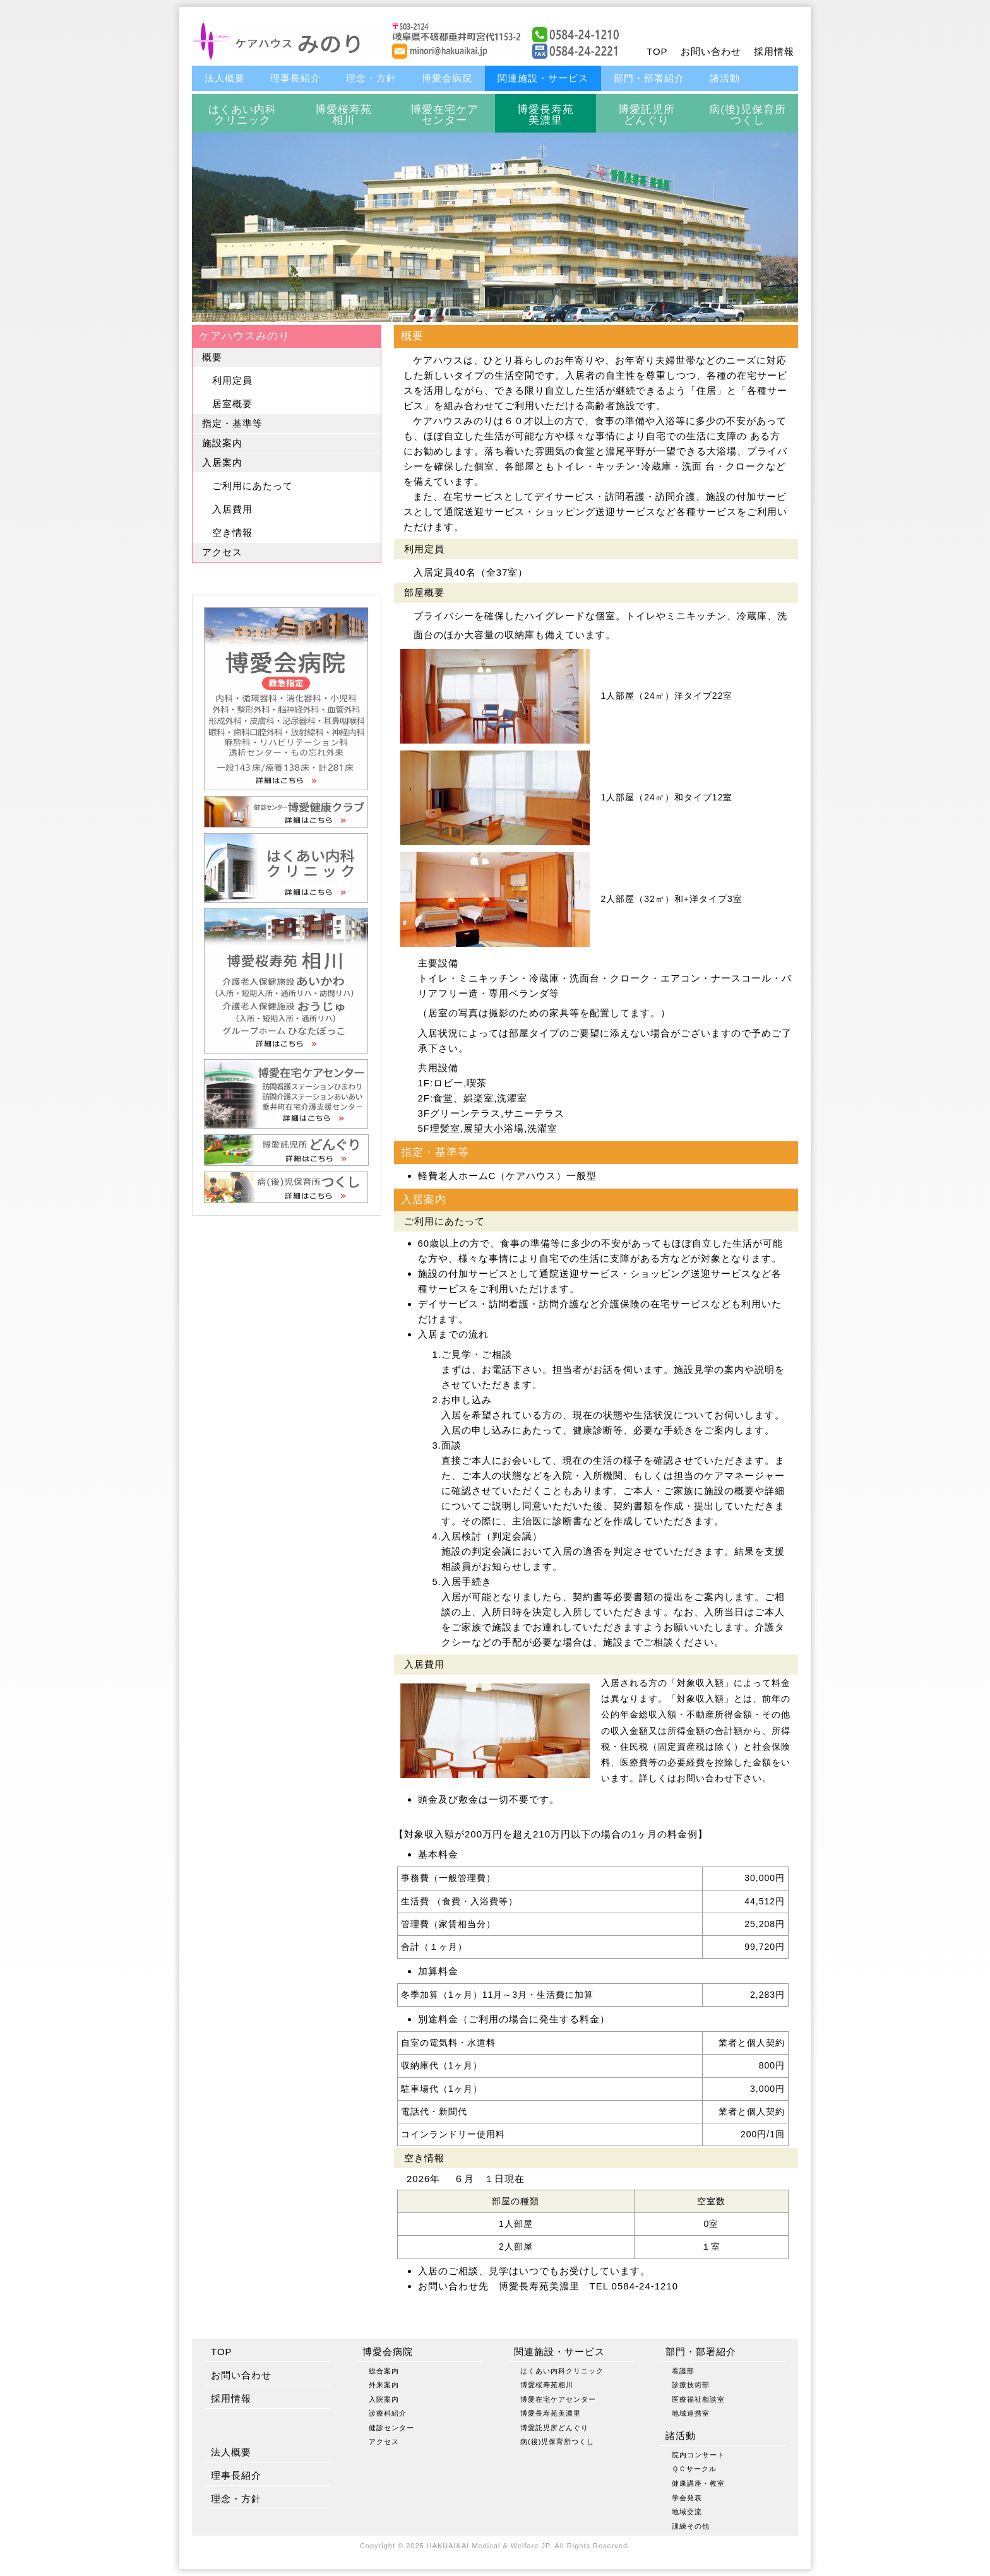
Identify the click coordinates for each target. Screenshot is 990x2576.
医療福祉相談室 (698, 2399)
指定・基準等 (232, 423)
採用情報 (774, 51)
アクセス (222, 552)
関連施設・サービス (543, 78)
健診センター (391, 2427)
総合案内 (384, 2371)
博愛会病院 (447, 78)
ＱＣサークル (694, 2468)
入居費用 (232, 509)
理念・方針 (371, 78)
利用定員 (232, 380)
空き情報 (232, 532)
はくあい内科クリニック (242, 115)
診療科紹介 (388, 2413)
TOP (657, 51)
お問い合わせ (711, 51)
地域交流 (687, 2511)
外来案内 (384, 2385)
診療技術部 (691, 2385)
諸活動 (725, 78)
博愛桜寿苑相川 (343, 115)
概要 (212, 357)
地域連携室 (691, 2413)
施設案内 (222, 442)
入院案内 (384, 2399)
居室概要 (232, 403)
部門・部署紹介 (649, 78)
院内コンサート (698, 2455)
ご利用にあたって (252, 485)
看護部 (683, 2371)
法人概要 (225, 78)
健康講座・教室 (698, 2483)
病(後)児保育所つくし (747, 115)
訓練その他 (691, 2526)
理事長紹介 (295, 78)
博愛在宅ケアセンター (444, 115)
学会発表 (687, 2498)
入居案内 (222, 462)
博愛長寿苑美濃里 (545, 115)
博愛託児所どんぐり (646, 115)
